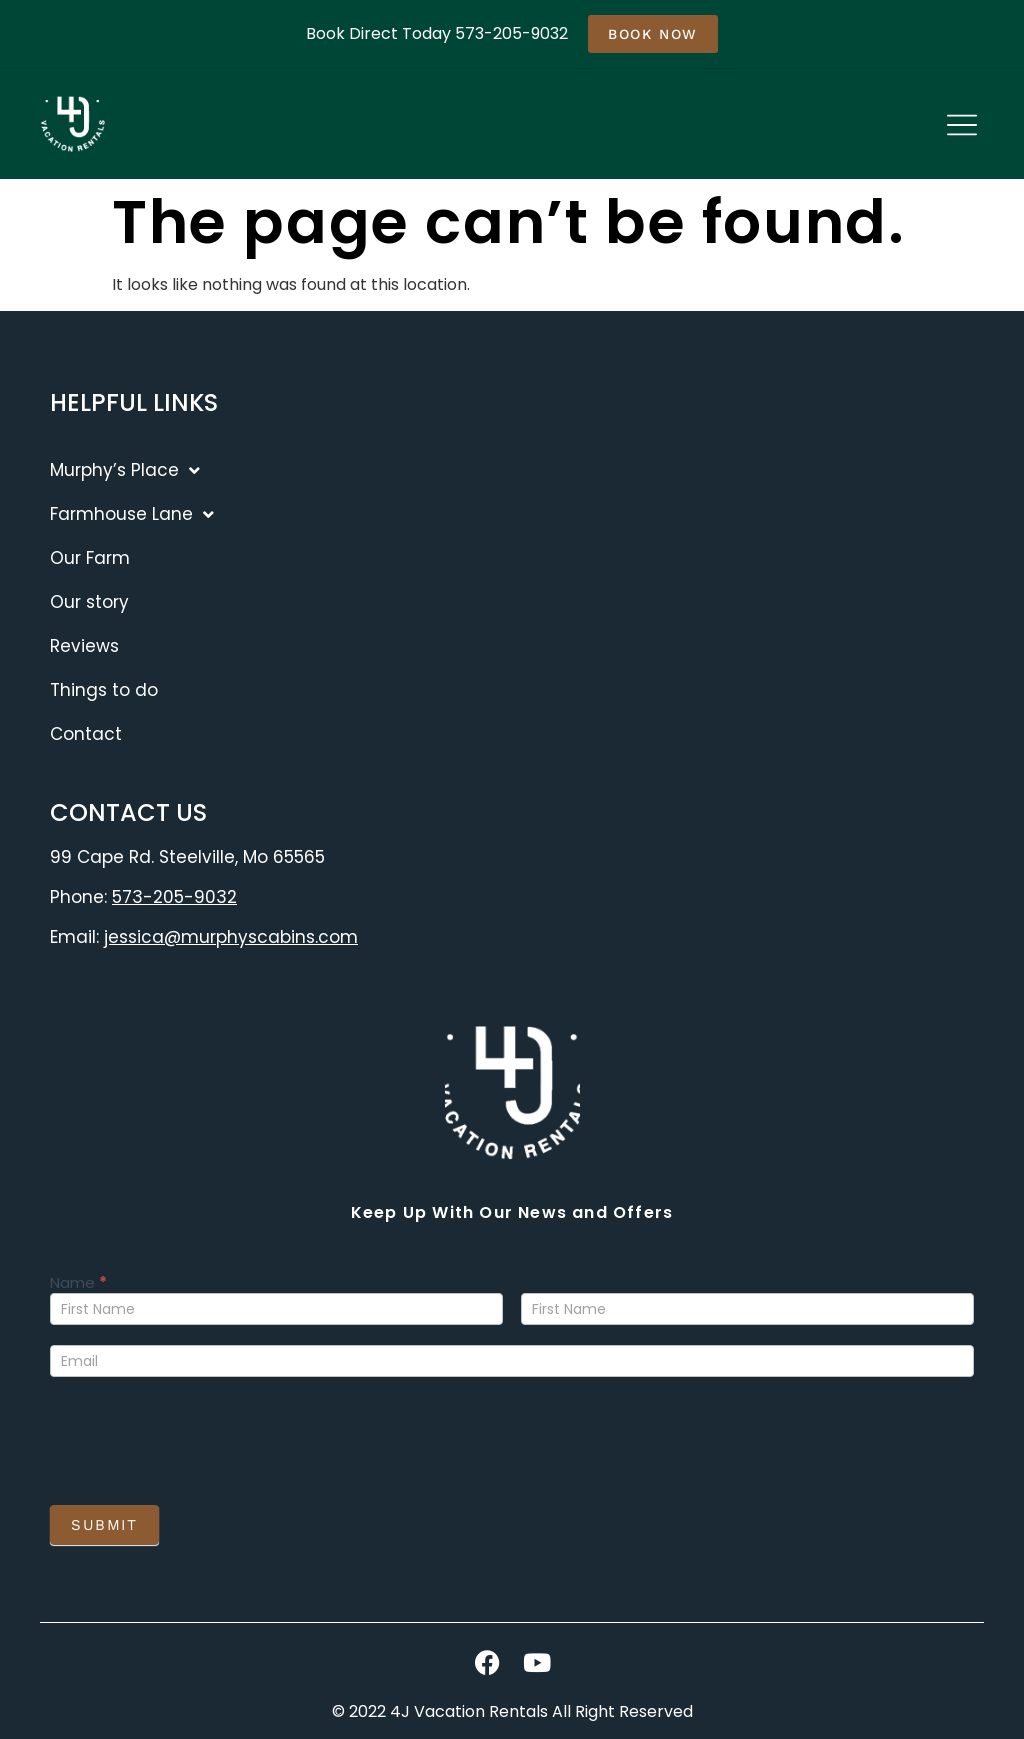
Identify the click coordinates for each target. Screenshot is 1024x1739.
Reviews (84, 646)
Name (78, 1284)
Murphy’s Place (125, 470)
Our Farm (90, 558)
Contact (86, 734)
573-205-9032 (174, 897)
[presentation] (202, 1436)
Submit (104, 1525)
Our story (89, 602)
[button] (961, 127)
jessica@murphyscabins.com (231, 937)
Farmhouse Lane (132, 514)
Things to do (104, 690)
